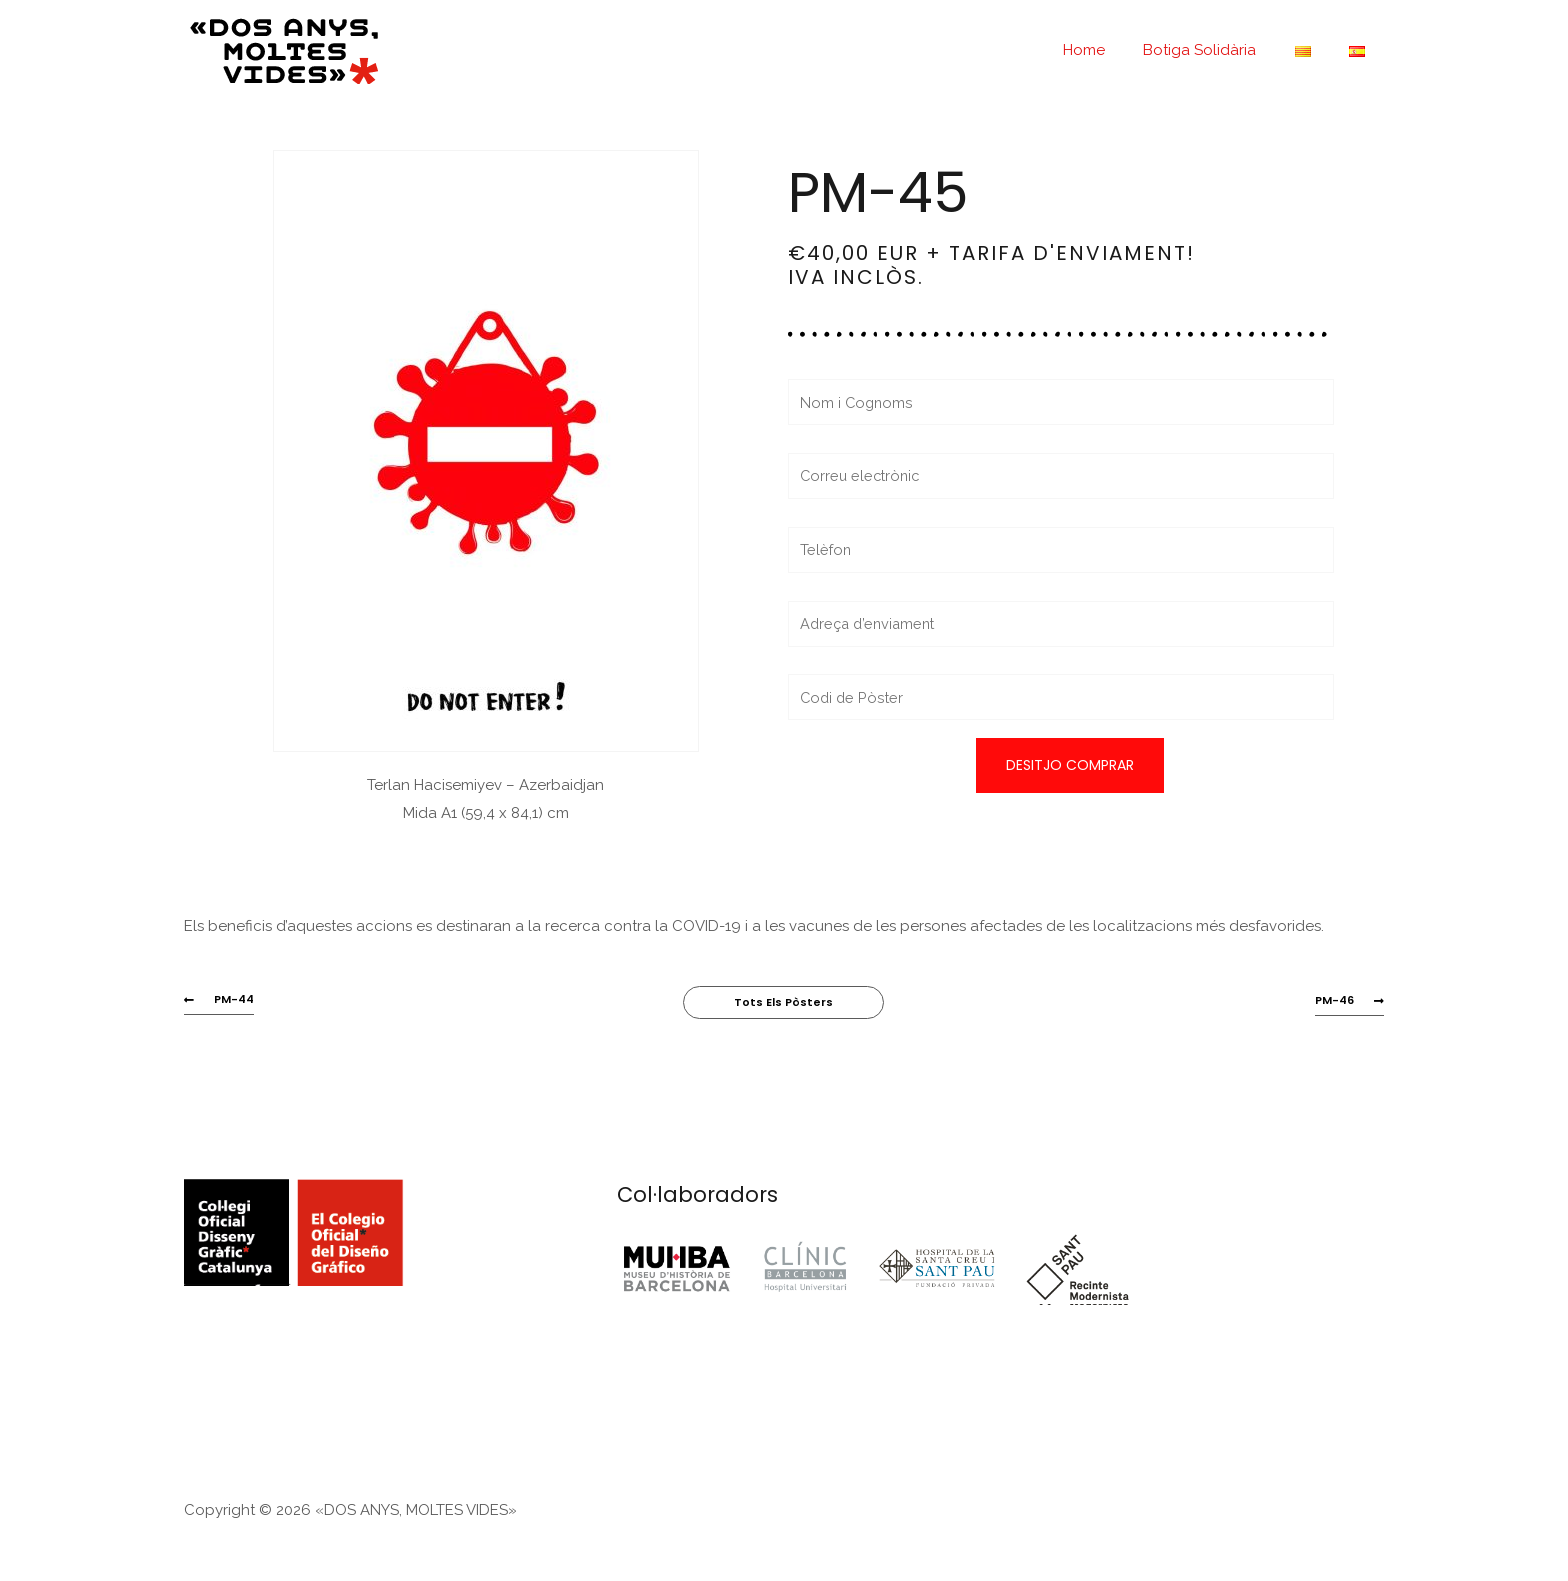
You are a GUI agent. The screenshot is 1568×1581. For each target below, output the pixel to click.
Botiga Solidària (1220, 50)
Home (1113, 50)
